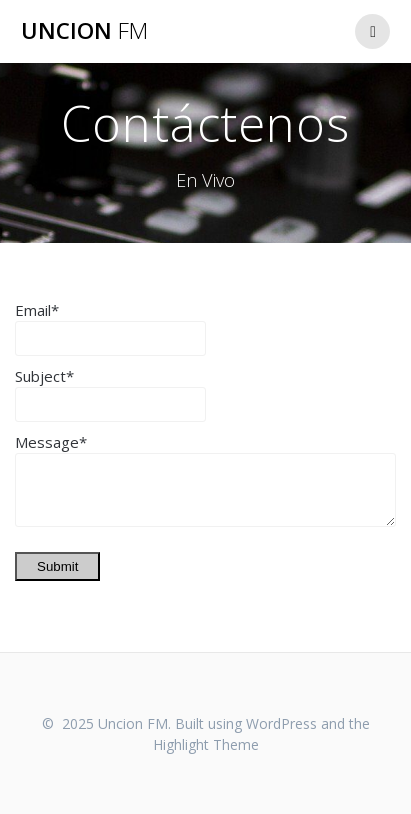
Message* (51, 442)
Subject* (44, 376)
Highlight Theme (206, 744)
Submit (57, 566)
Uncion (84, 31)
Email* (37, 310)
